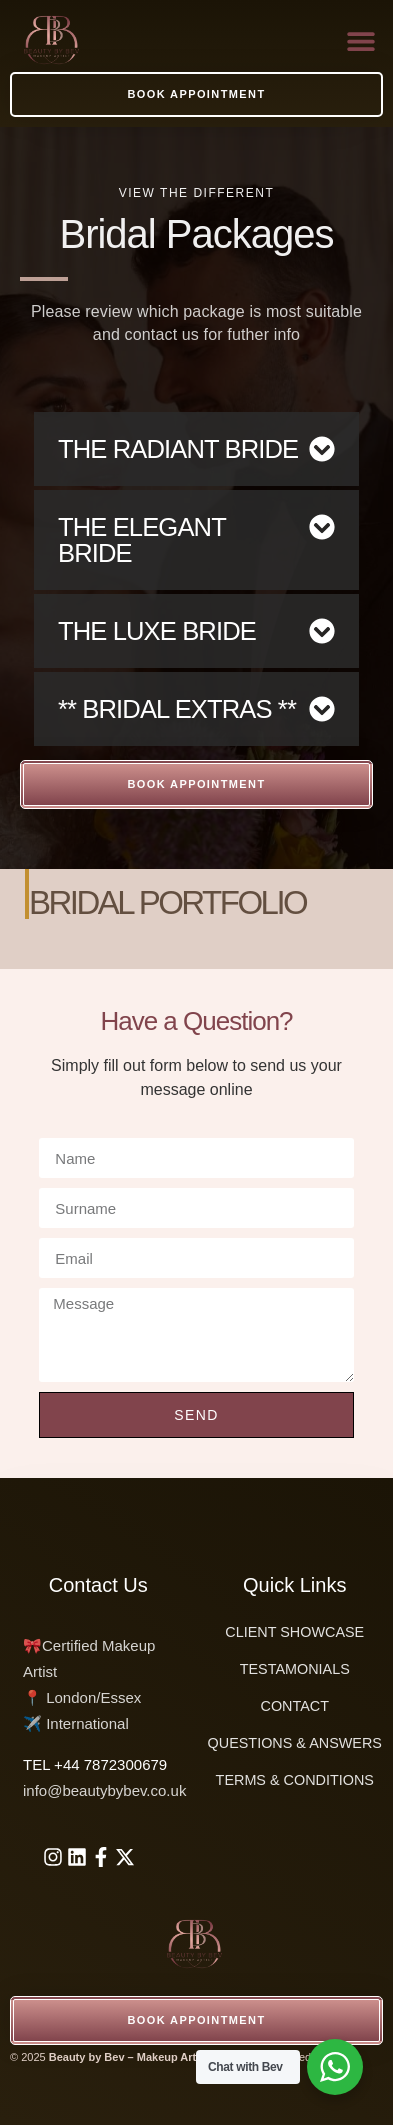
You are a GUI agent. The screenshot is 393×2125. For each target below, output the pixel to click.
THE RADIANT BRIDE (178, 449)
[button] (360, 40)
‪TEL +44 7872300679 (95, 1764)
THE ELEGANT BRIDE (141, 540)
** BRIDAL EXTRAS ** (177, 709)
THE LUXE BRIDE (157, 631)
